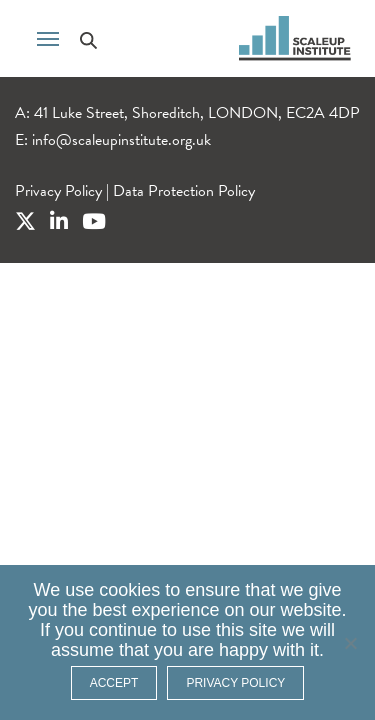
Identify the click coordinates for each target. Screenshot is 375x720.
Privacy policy (235, 683)
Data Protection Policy (184, 191)
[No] (350, 643)
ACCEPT (114, 683)
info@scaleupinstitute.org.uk (121, 140)
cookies (129, 590)
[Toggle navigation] (48, 37)
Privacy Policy (58, 191)
